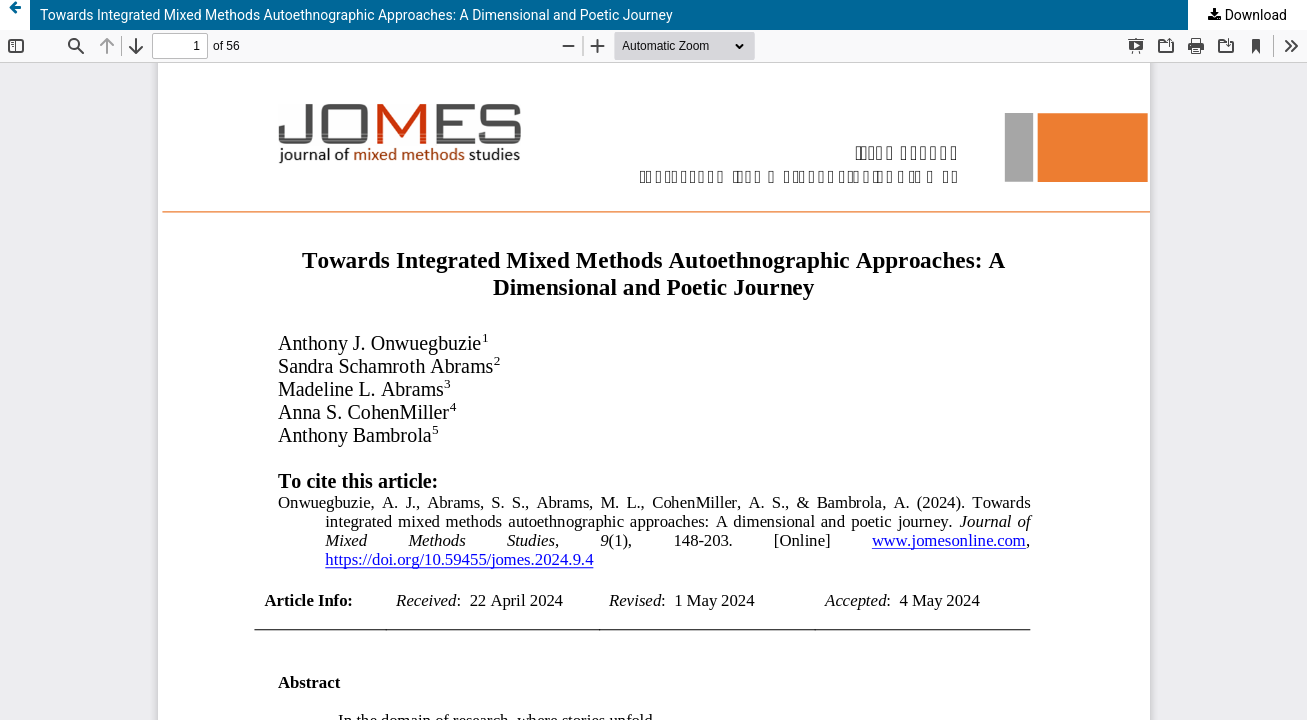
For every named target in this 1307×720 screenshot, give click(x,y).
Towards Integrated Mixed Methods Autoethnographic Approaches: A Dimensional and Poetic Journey (356, 15)
